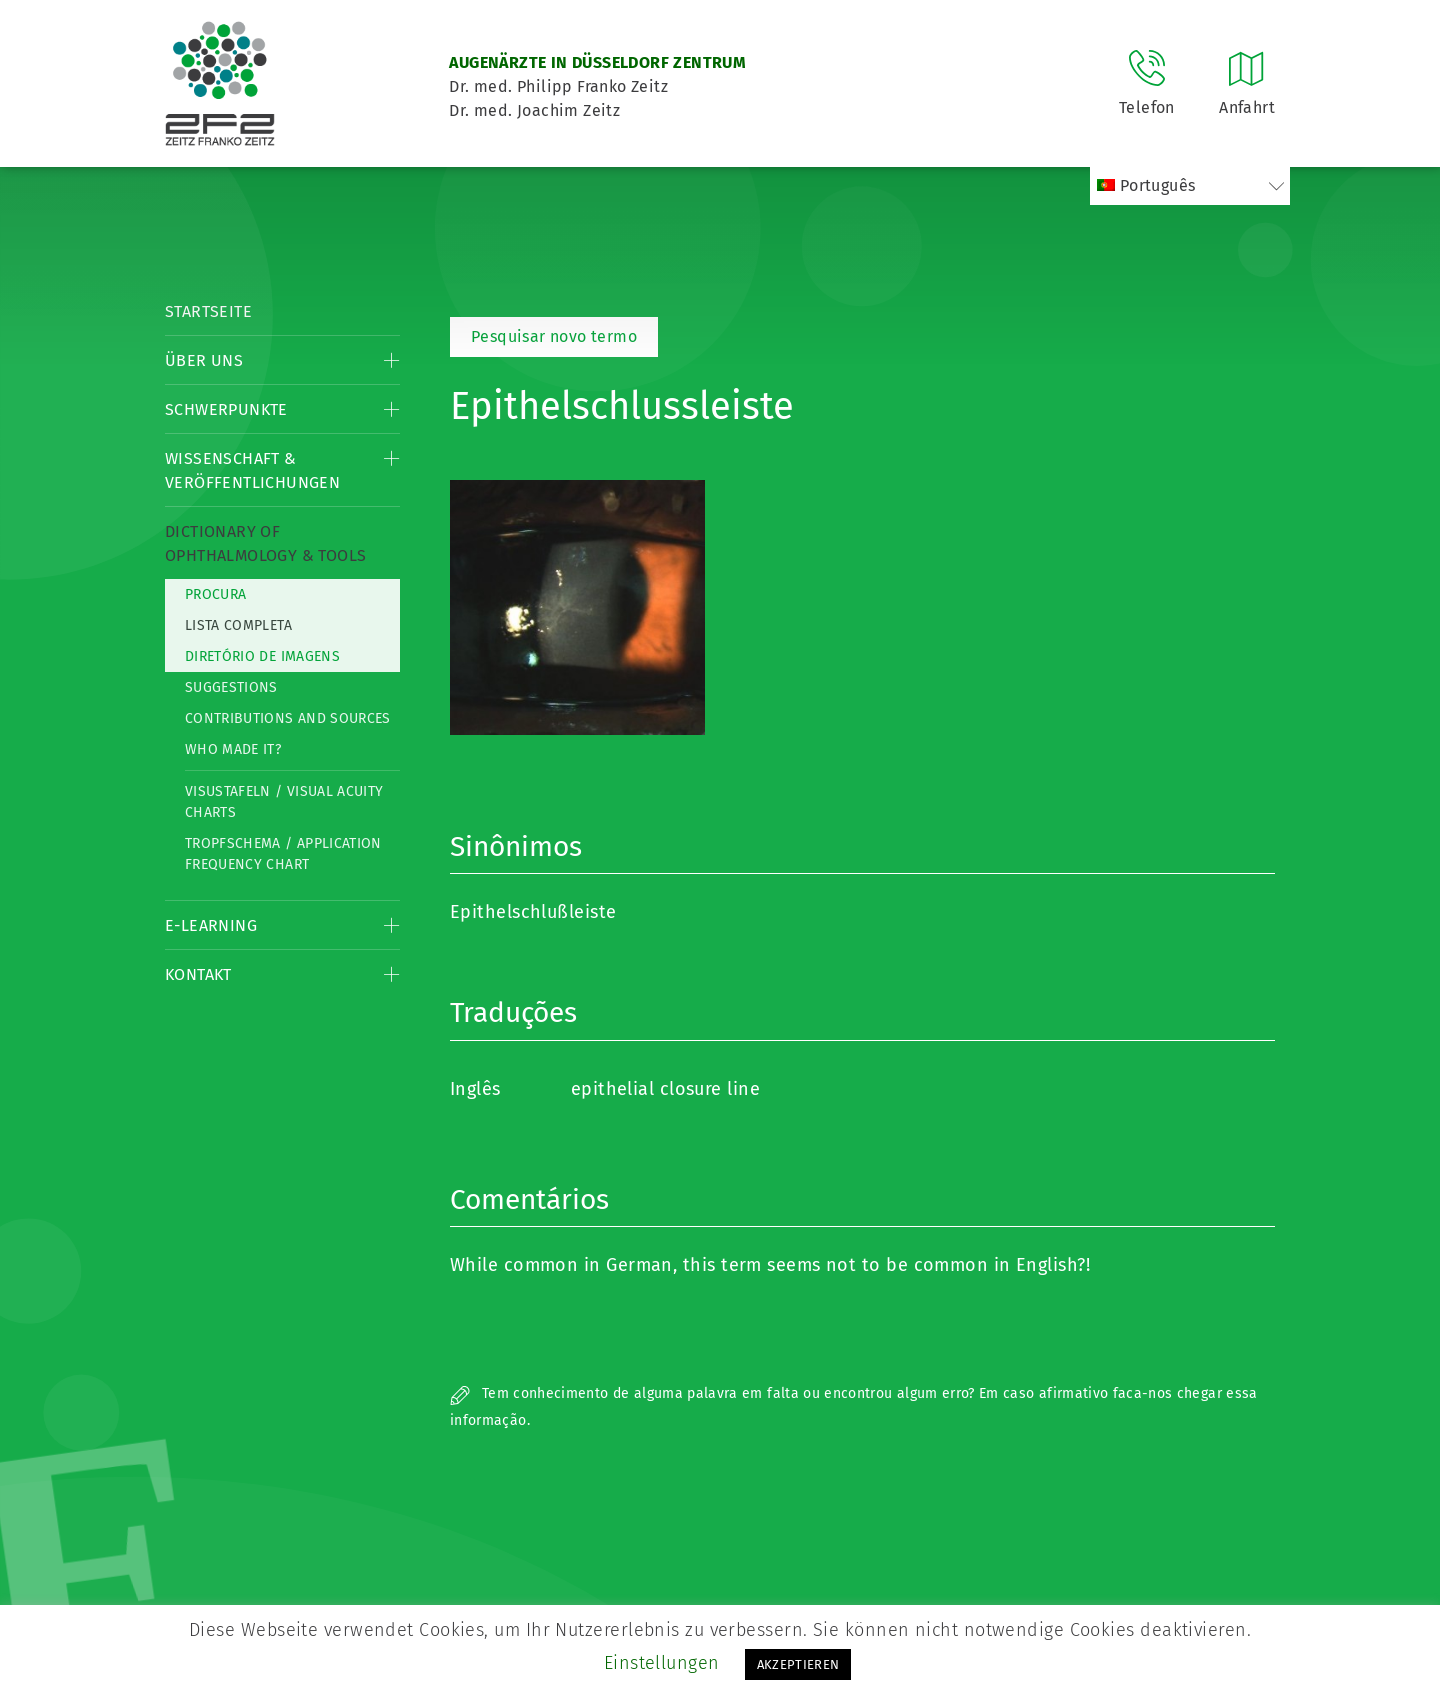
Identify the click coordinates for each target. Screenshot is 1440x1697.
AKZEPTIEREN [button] (798, 1664)
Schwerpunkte (226, 409)
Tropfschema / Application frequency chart (283, 854)
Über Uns (204, 360)
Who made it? (233, 749)
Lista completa (238, 625)
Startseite (208, 311)
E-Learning (211, 925)
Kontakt (198, 974)
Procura (215, 594)
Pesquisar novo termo (554, 336)
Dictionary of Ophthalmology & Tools (265, 543)
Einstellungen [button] (662, 1663)
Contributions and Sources (288, 718)
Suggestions (231, 687)
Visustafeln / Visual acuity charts (284, 802)
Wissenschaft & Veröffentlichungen (252, 470)
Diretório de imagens (262, 656)
